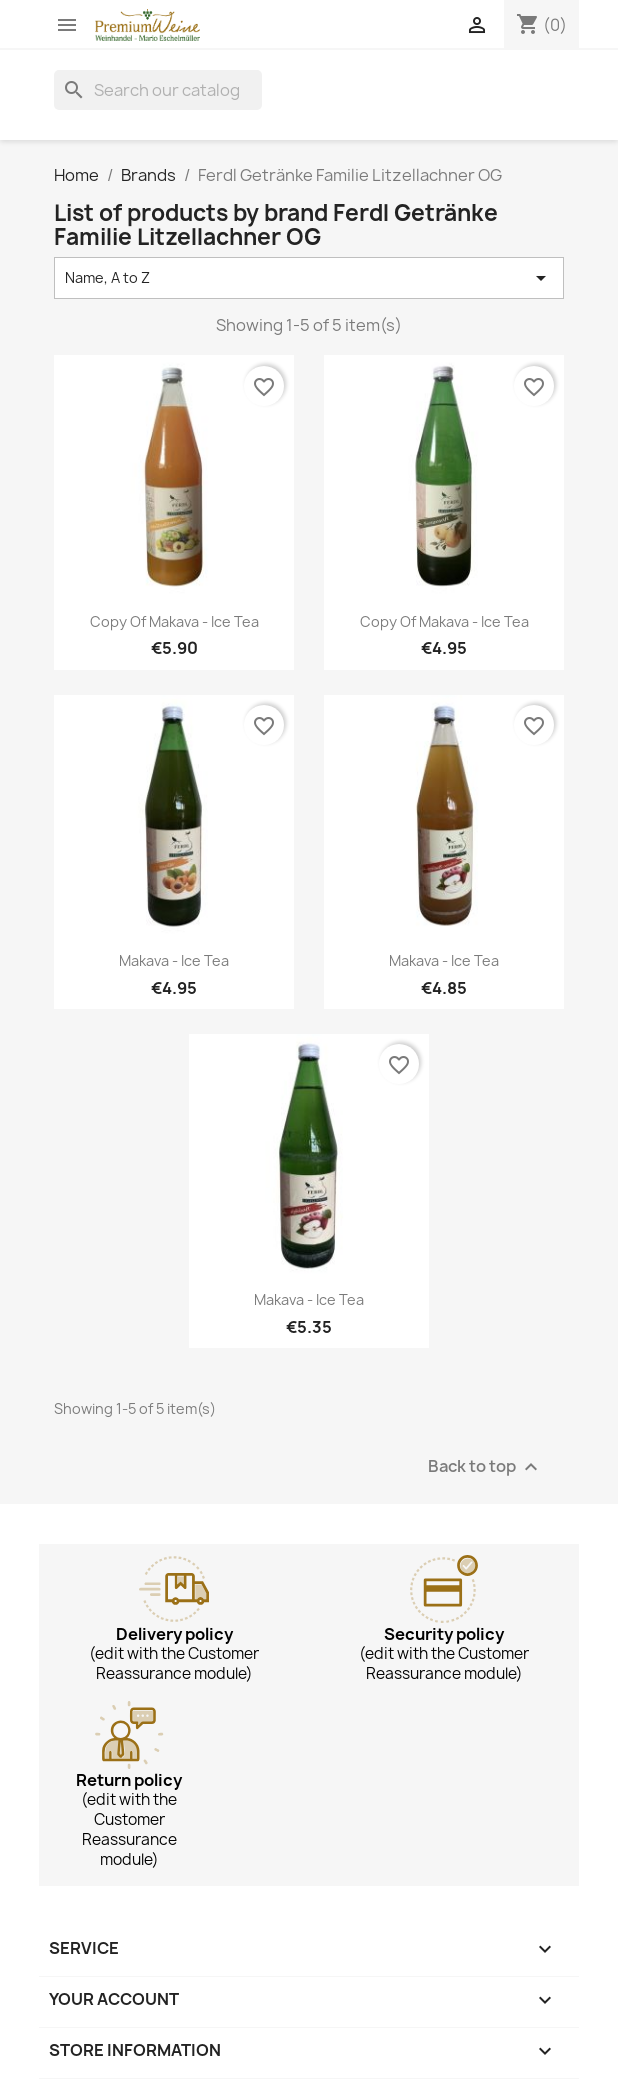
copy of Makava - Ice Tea (174, 621)
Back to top (485, 1466)
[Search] (158, 90)
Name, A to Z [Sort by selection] (309, 278)
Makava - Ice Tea (174, 960)
